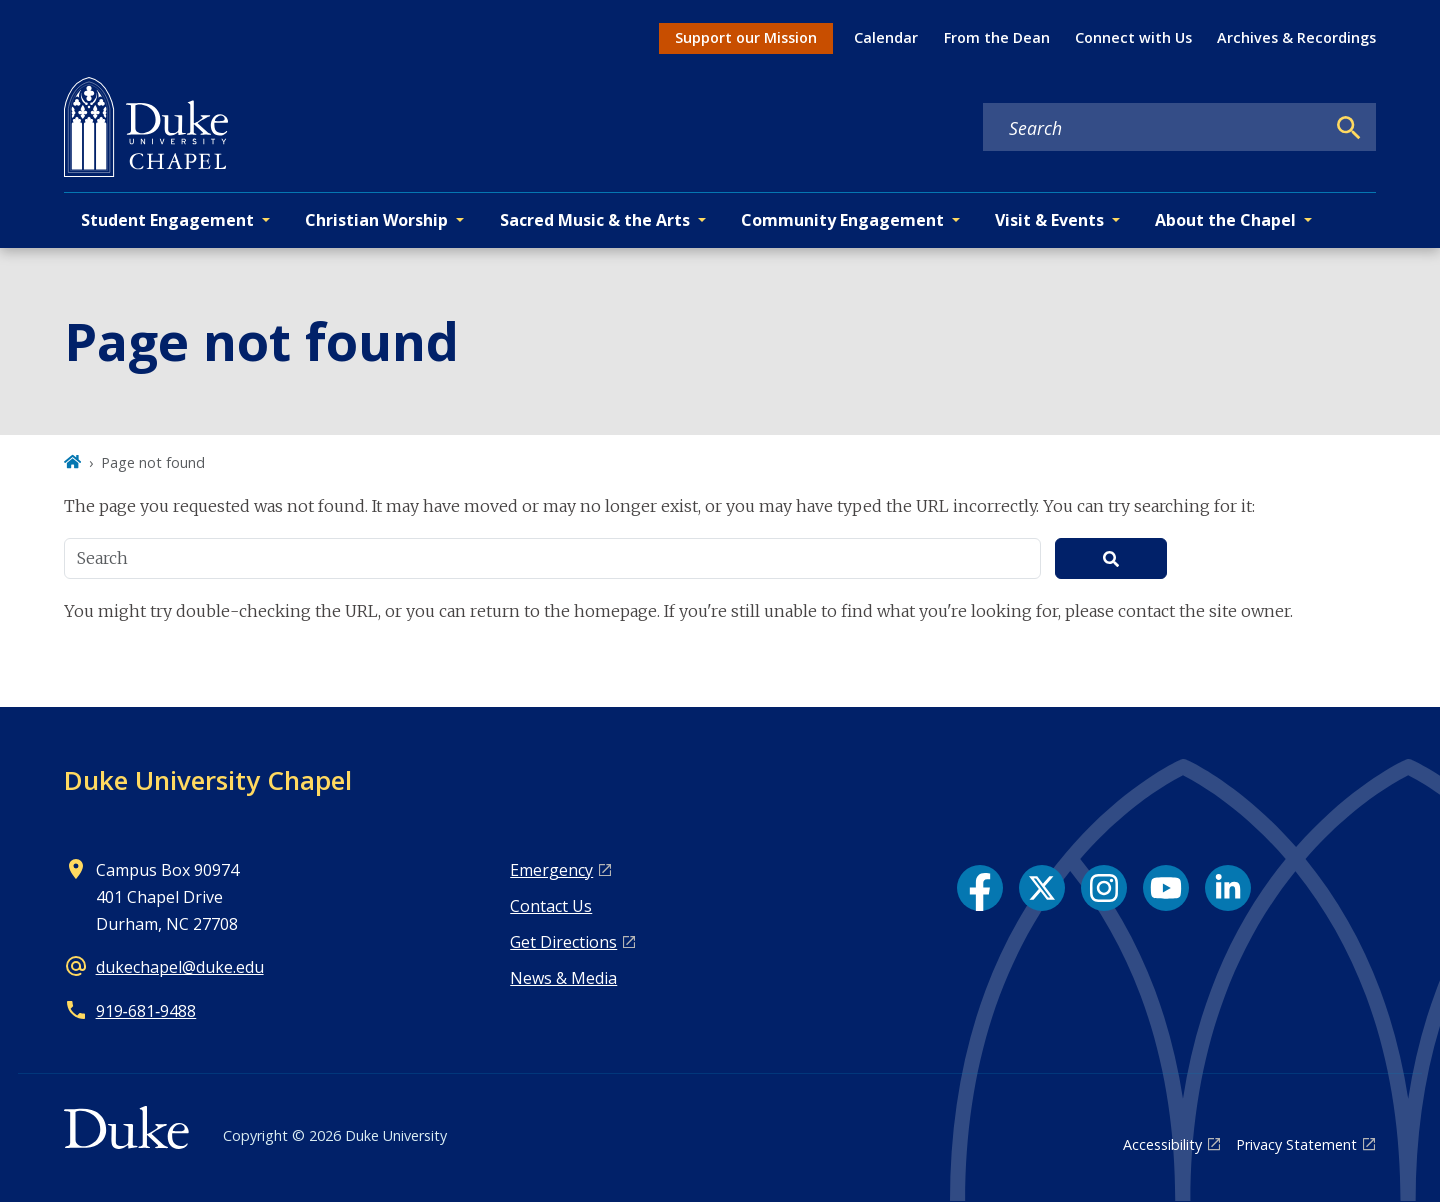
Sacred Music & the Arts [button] (595, 220)
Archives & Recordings (1296, 37)
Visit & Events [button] (1049, 220)
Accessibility (1162, 1144)
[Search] (1349, 128)
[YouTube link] (1166, 888)
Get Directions (563, 942)
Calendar (886, 37)
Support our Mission (746, 37)
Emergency (551, 870)
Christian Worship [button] (376, 220)
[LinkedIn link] (1228, 888)
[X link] (1042, 888)
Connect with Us (1133, 37)
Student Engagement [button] (167, 220)
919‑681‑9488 (146, 1011)
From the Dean (997, 37)
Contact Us (551, 906)
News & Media (563, 978)
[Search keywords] (1154, 128)
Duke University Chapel (208, 780)
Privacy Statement (1296, 1144)
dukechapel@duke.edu (180, 967)
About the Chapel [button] (1225, 220)
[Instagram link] (1104, 888)
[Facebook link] (980, 888)
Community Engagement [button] (842, 220)
